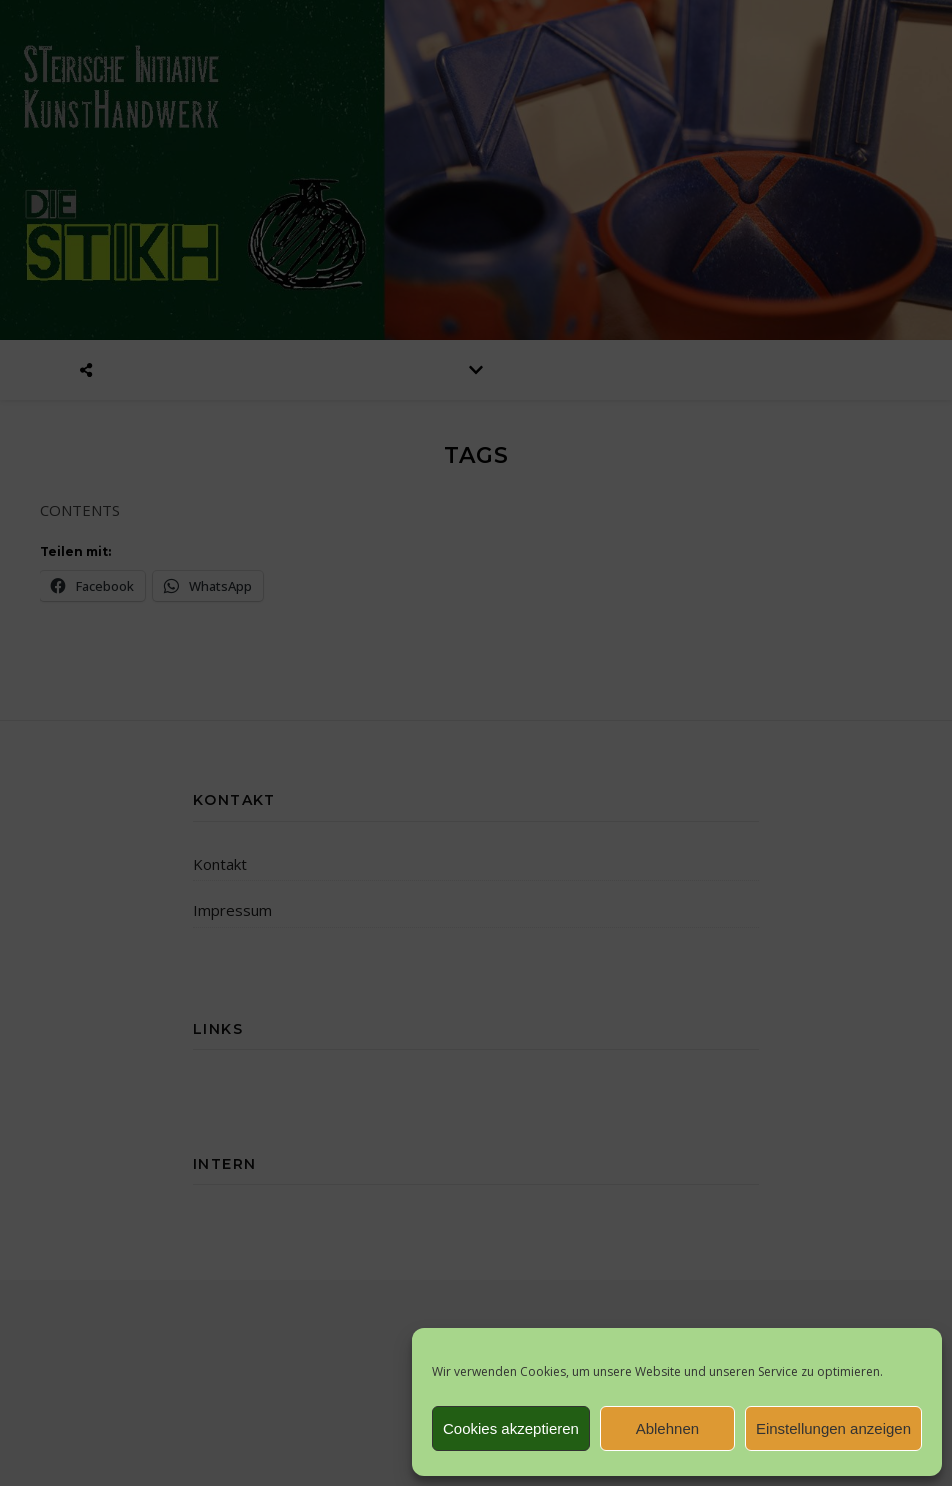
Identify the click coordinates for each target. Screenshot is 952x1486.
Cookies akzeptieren (511, 1428)
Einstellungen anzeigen (833, 1428)
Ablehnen (667, 1428)
